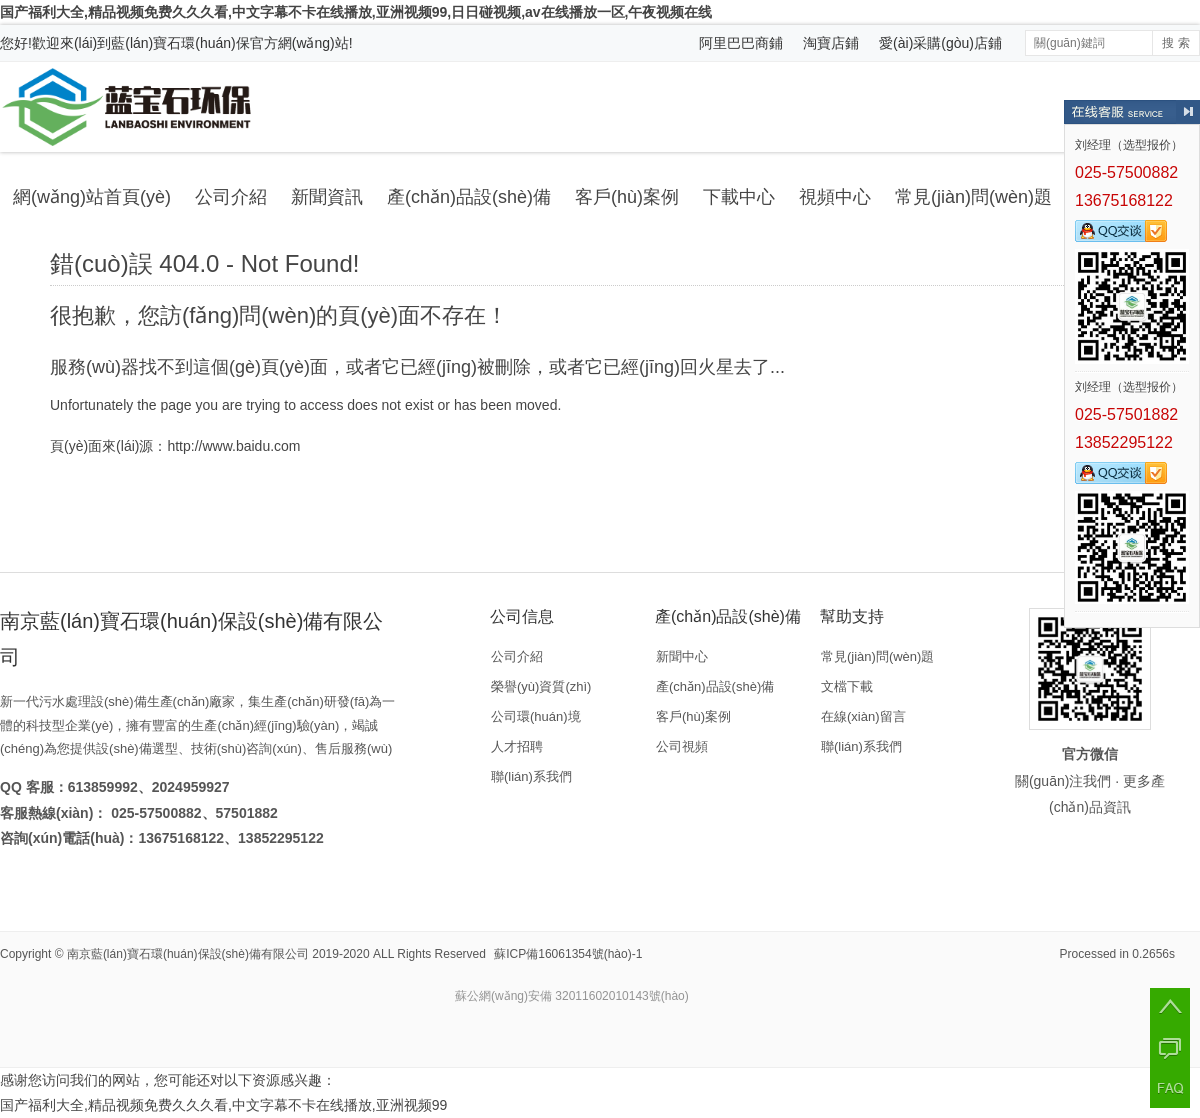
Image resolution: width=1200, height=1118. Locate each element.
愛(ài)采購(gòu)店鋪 (940, 43)
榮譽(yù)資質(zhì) (541, 686)
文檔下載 (847, 686)
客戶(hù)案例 (627, 197)
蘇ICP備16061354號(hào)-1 (568, 954)
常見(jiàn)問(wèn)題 (973, 197)
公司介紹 (231, 197)
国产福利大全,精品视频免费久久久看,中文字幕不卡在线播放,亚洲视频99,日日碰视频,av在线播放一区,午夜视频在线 (356, 12)
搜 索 (1175, 43)
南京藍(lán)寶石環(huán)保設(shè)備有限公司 (188, 954)
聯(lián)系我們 (531, 776)
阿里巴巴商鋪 (741, 43)
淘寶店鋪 (831, 43)
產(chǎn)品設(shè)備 (469, 197)
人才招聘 (517, 746)
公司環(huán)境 (536, 716)
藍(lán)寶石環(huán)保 (180, 43)
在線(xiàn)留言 (863, 716)
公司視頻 (682, 746)
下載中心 (739, 197)
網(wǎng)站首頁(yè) (92, 197)
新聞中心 (682, 656)
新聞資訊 (327, 197)
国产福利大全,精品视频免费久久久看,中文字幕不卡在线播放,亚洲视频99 (223, 1105)
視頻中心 (835, 197)
